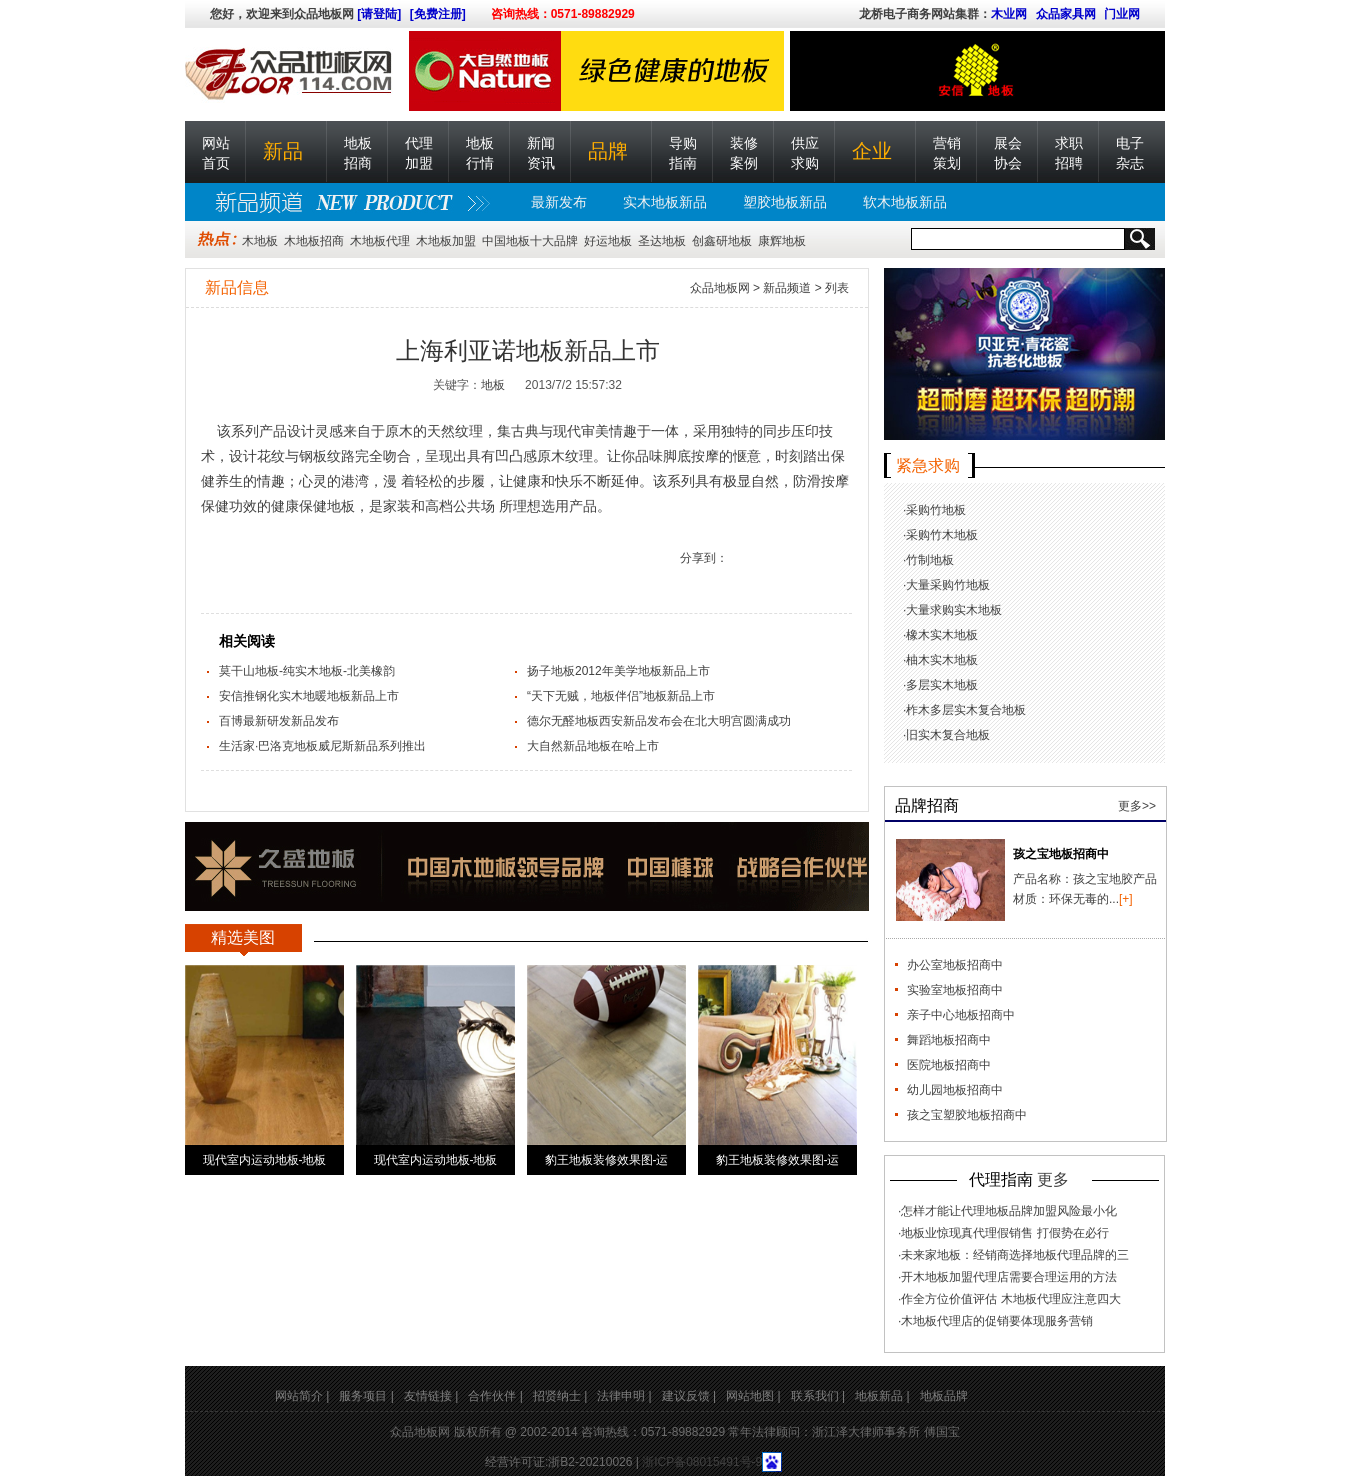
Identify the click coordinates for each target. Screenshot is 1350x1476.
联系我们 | (818, 1396)
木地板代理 (380, 241)
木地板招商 (314, 241)
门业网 (1122, 14)
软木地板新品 (905, 202)
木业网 (1009, 14)
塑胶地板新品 (785, 202)
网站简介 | (302, 1396)
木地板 (260, 241)
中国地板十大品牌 (530, 241)
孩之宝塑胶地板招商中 (967, 1115)
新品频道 (787, 288)
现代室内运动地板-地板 (265, 1160)
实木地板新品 (665, 202)
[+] (1126, 899)
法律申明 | (624, 1396)
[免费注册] (438, 14)
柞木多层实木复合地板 (966, 710)
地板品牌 (944, 1396)
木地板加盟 (446, 241)
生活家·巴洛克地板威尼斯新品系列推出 (322, 746)
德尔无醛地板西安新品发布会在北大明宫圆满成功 (659, 721)
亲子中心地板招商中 (961, 1015)
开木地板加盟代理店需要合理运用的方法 (1009, 1277)
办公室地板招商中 (955, 965)
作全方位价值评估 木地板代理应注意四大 (1010, 1299)
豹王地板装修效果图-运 (607, 1160)
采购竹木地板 (942, 535)
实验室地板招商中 (955, 990)
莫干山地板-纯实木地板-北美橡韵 (307, 671)
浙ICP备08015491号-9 (702, 1462)
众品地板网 (720, 288)
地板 (493, 385)
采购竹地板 (936, 510)
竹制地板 (930, 560)
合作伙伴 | (495, 1396)
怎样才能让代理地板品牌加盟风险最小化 (1009, 1211)
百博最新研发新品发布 (279, 721)
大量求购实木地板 (954, 610)
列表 (837, 288)
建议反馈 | (689, 1396)
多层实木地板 (942, 685)
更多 (1053, 1179)
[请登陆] (379, 14)
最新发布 (559, 202)
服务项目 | (366, 1396)
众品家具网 (1066, 14)
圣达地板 (662, 241)
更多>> (1137, 806)
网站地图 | (753, 1396)
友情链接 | (431, 1396)
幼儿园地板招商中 (955, 1090)
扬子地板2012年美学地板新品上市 (618, 671)
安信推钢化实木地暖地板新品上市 (309, 696)
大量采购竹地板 (948, 585)
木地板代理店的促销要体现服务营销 (997, 1321)
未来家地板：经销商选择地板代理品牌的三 (1015, 1255)
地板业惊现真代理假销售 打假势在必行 (1004, 1233)
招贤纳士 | (560, 1396)
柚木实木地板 (942, 660)
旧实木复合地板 (948, 735)
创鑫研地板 (722, 241)
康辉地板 (782, 241)
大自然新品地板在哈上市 (593, 746)
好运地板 (608, 241)
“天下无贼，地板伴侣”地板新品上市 (621, 696)
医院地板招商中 (949, 1065)
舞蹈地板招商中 (949, 1040)
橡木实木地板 (942, 635)
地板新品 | (882, 1396)
